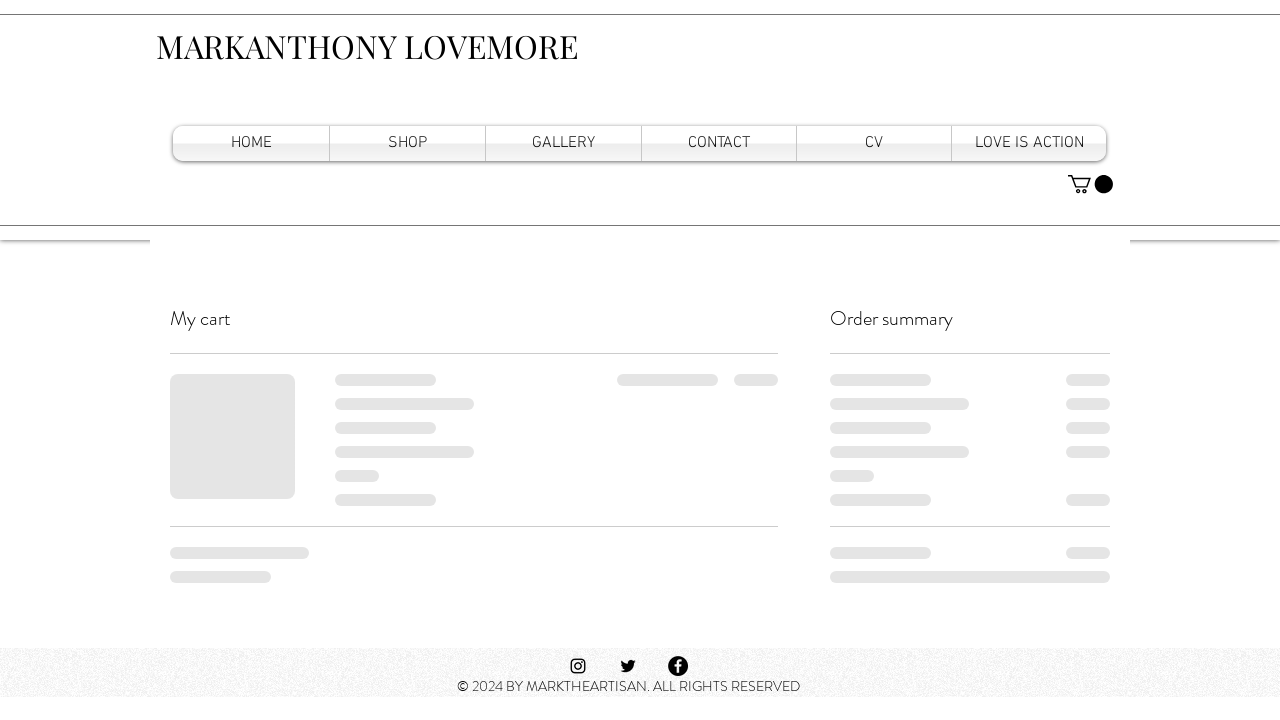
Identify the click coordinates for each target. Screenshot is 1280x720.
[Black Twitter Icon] (628, 666)
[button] (1090, 184)
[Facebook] (678, 666)
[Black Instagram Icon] (578, 666)
